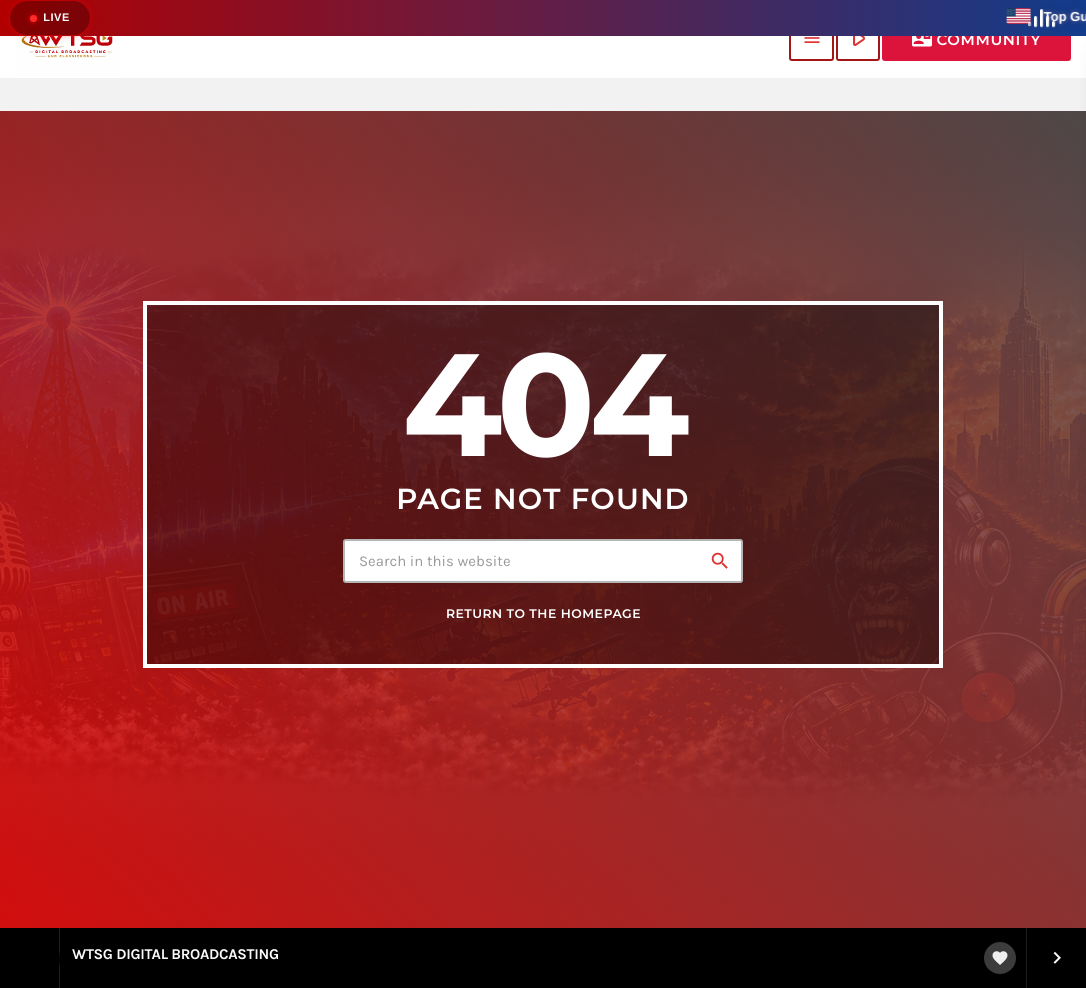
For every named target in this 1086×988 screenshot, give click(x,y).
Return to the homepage (543, 614)
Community (976, 39)
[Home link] (67, 39)
